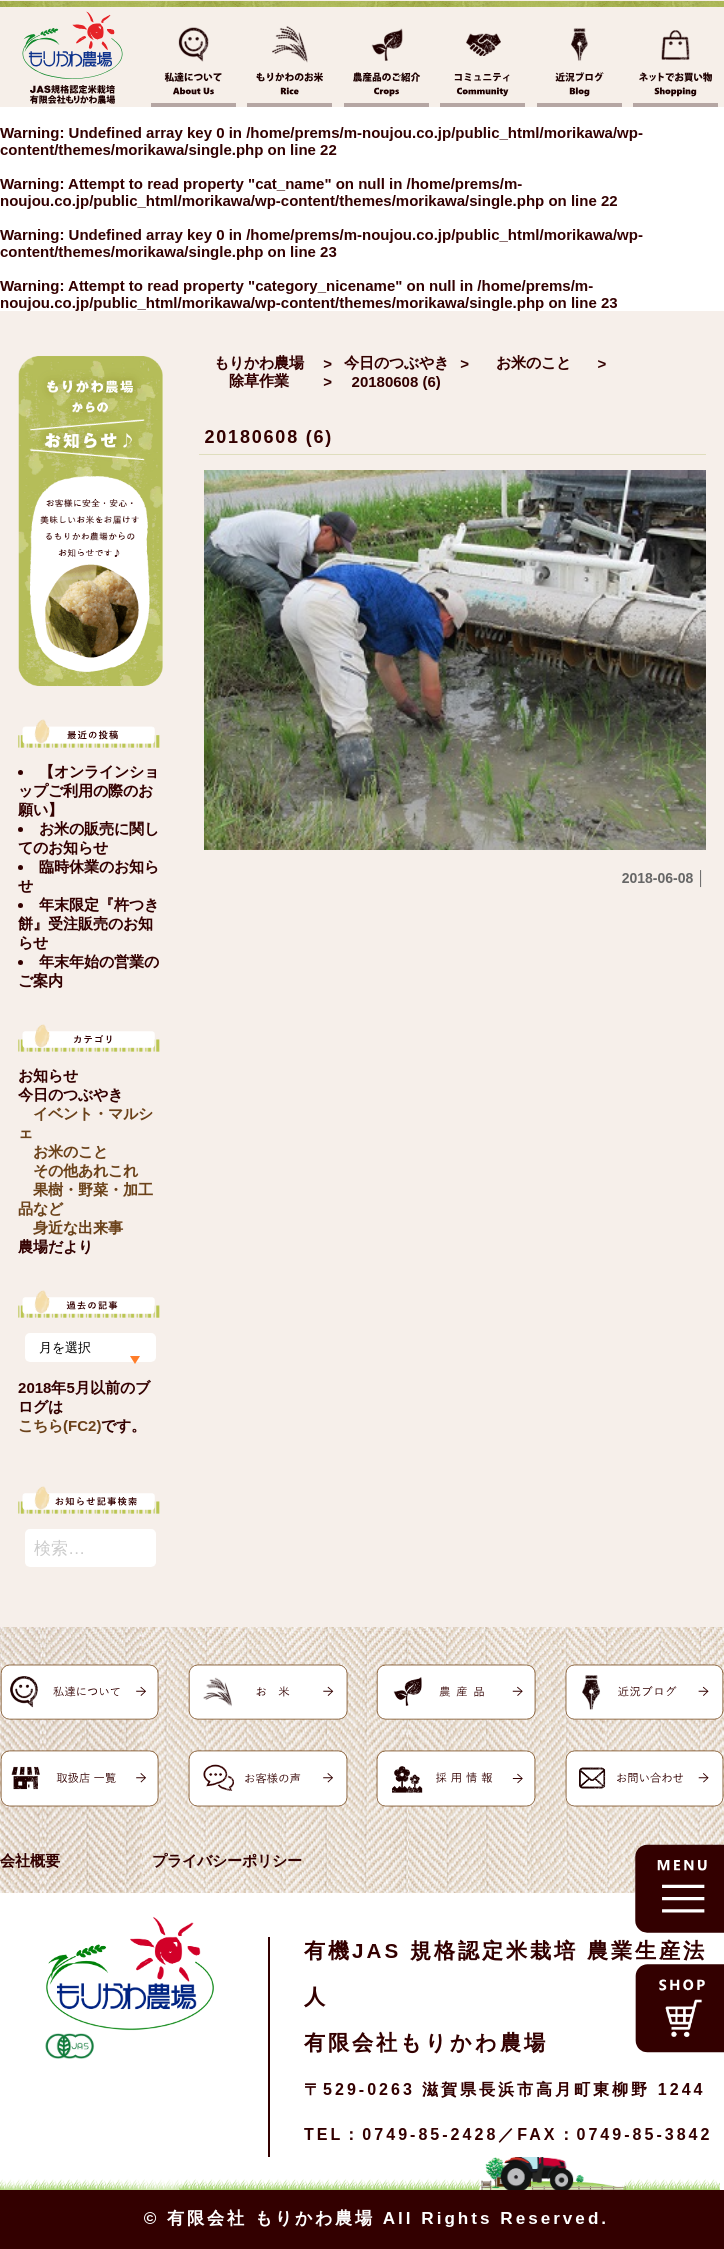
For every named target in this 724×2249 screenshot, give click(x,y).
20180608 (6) (268, 437)
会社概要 (30, 1860)
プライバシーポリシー (227, 1860)
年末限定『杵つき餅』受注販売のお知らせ (88, 923)
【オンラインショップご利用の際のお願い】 (88, 790)
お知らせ (48, 1075)
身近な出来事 (78, 1227)
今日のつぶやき (70, 1094)
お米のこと (70, 1151)
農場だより (55, 1246)
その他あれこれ (85, 1170)
